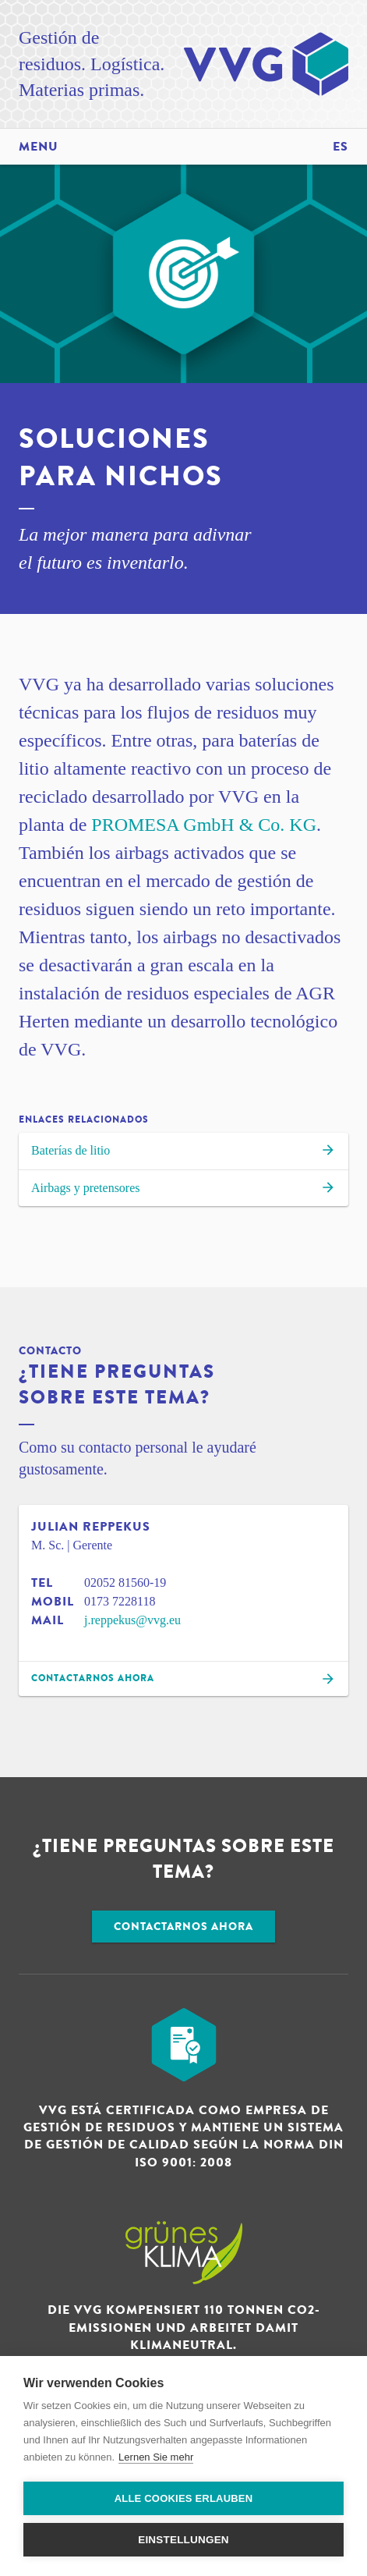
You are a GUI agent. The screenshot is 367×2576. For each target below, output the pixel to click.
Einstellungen (183, 2540)
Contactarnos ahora (183, 1926)
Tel (42, 1583)
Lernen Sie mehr (155, 2457)
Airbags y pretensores (183, 1190)
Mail (47, 1620)
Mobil (52, 1601)
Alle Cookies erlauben (184, 2498)
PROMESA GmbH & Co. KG (203, 824)
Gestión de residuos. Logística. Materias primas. (91, 63)
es (340, 146)
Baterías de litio (183, 1152)
